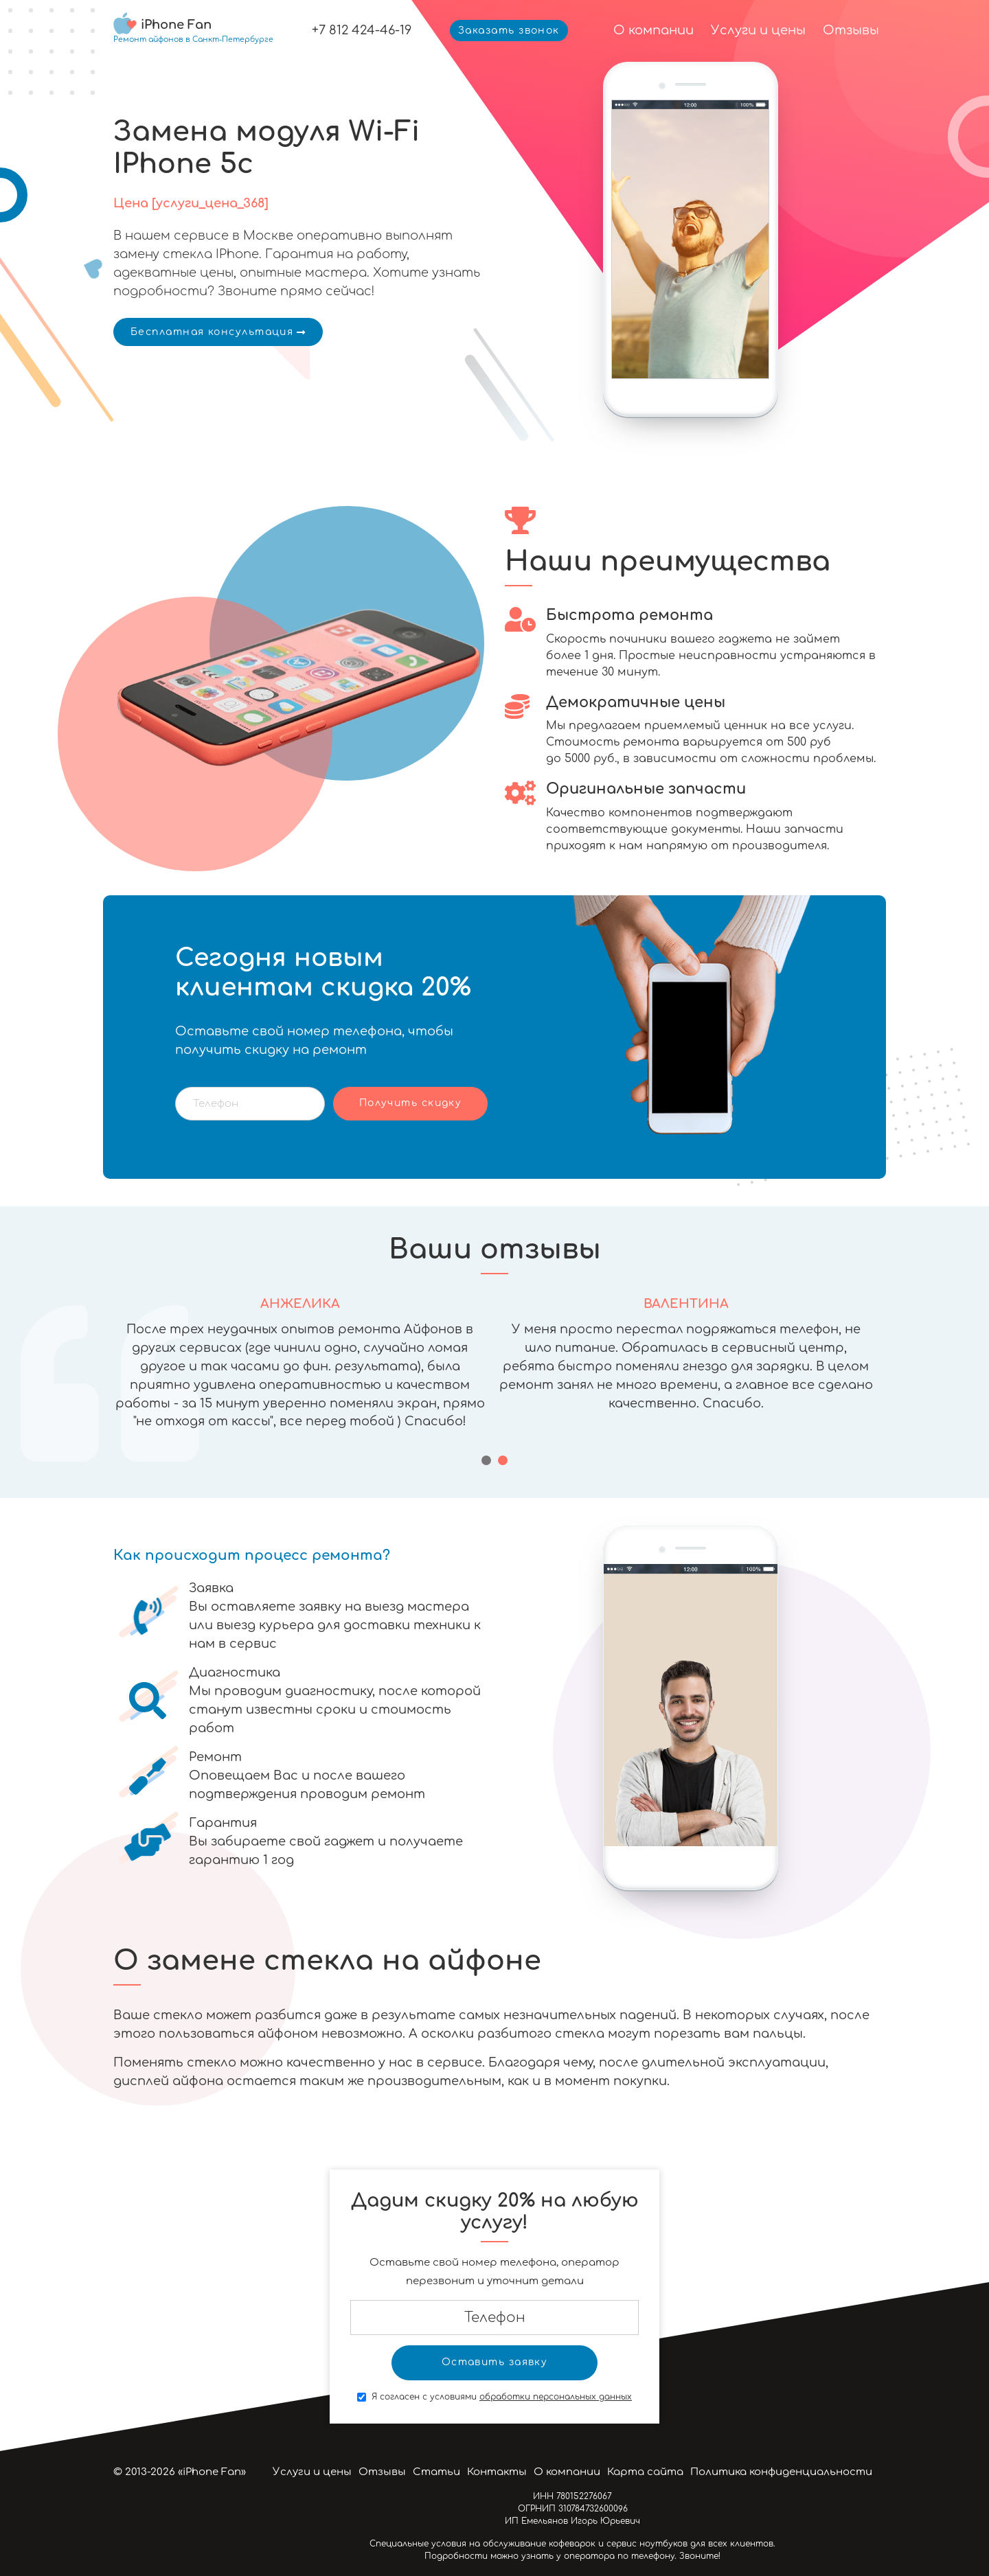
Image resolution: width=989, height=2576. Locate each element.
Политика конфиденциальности (781, 2472)
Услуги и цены (758, 30)
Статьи (436, 2472)
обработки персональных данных (555, 2397)
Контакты (497, 2472)
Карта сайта (645, 2472)
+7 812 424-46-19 (361, 30)
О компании (653, 30)
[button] (486, 1460)
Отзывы (851, 30)
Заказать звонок (509, 30)
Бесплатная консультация (218, 332)
